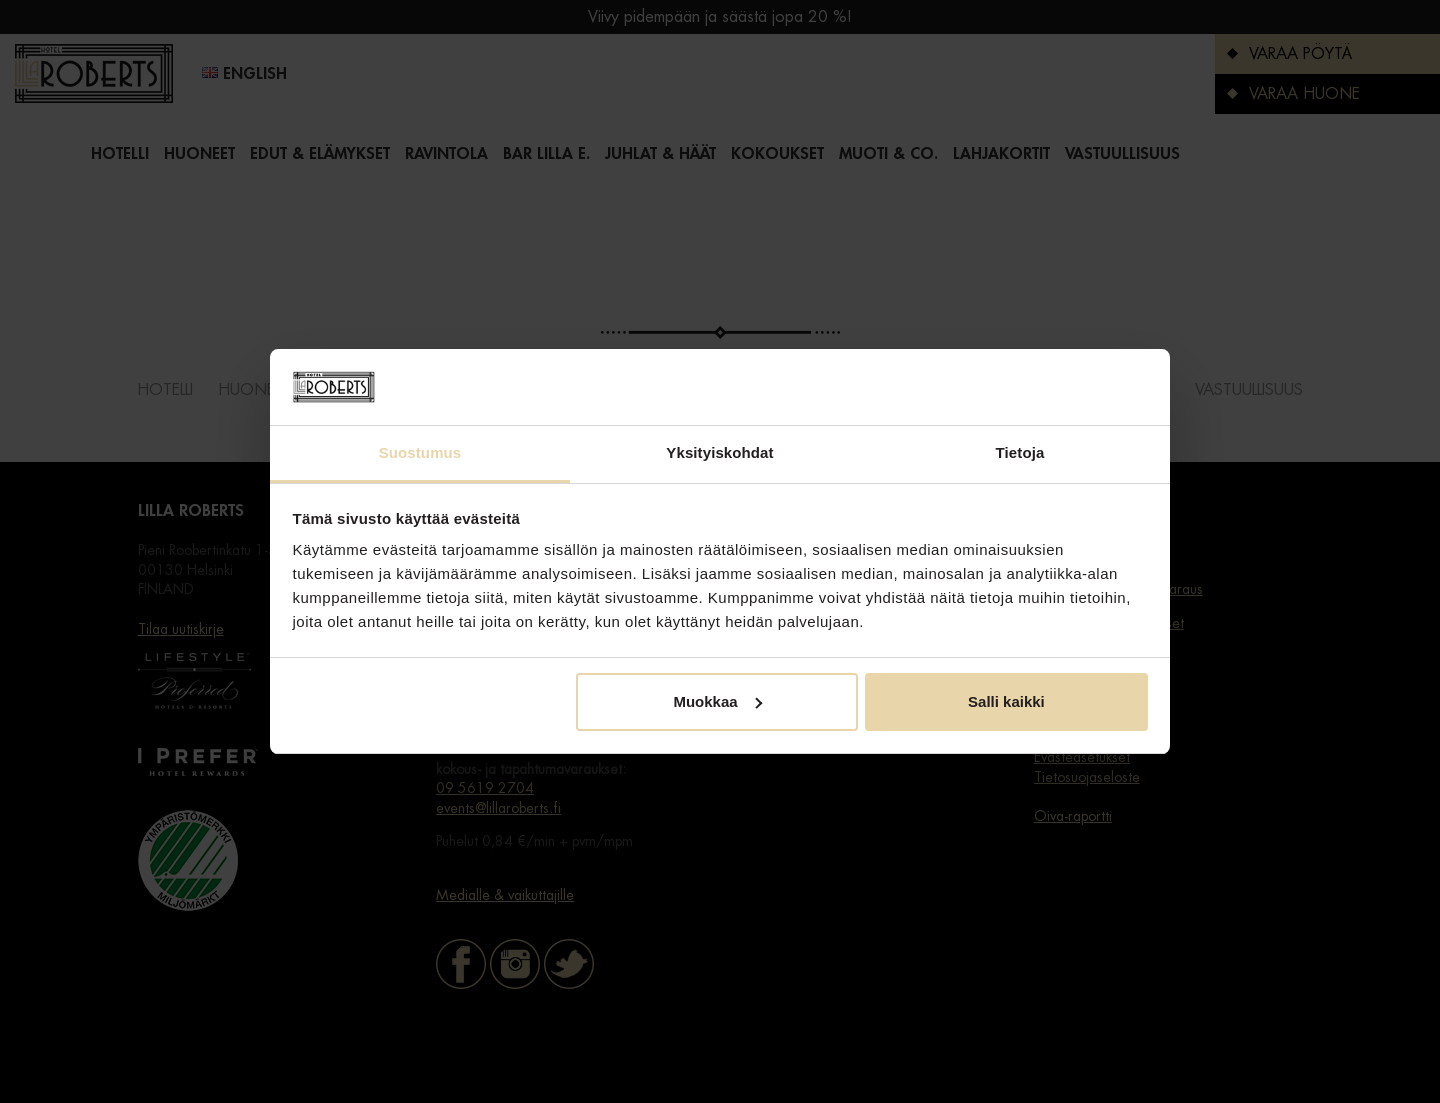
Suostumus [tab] (420, 452)
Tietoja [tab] (1020, 452)
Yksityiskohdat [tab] (719, 452)
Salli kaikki (1006, 701)
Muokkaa (717, 701)
